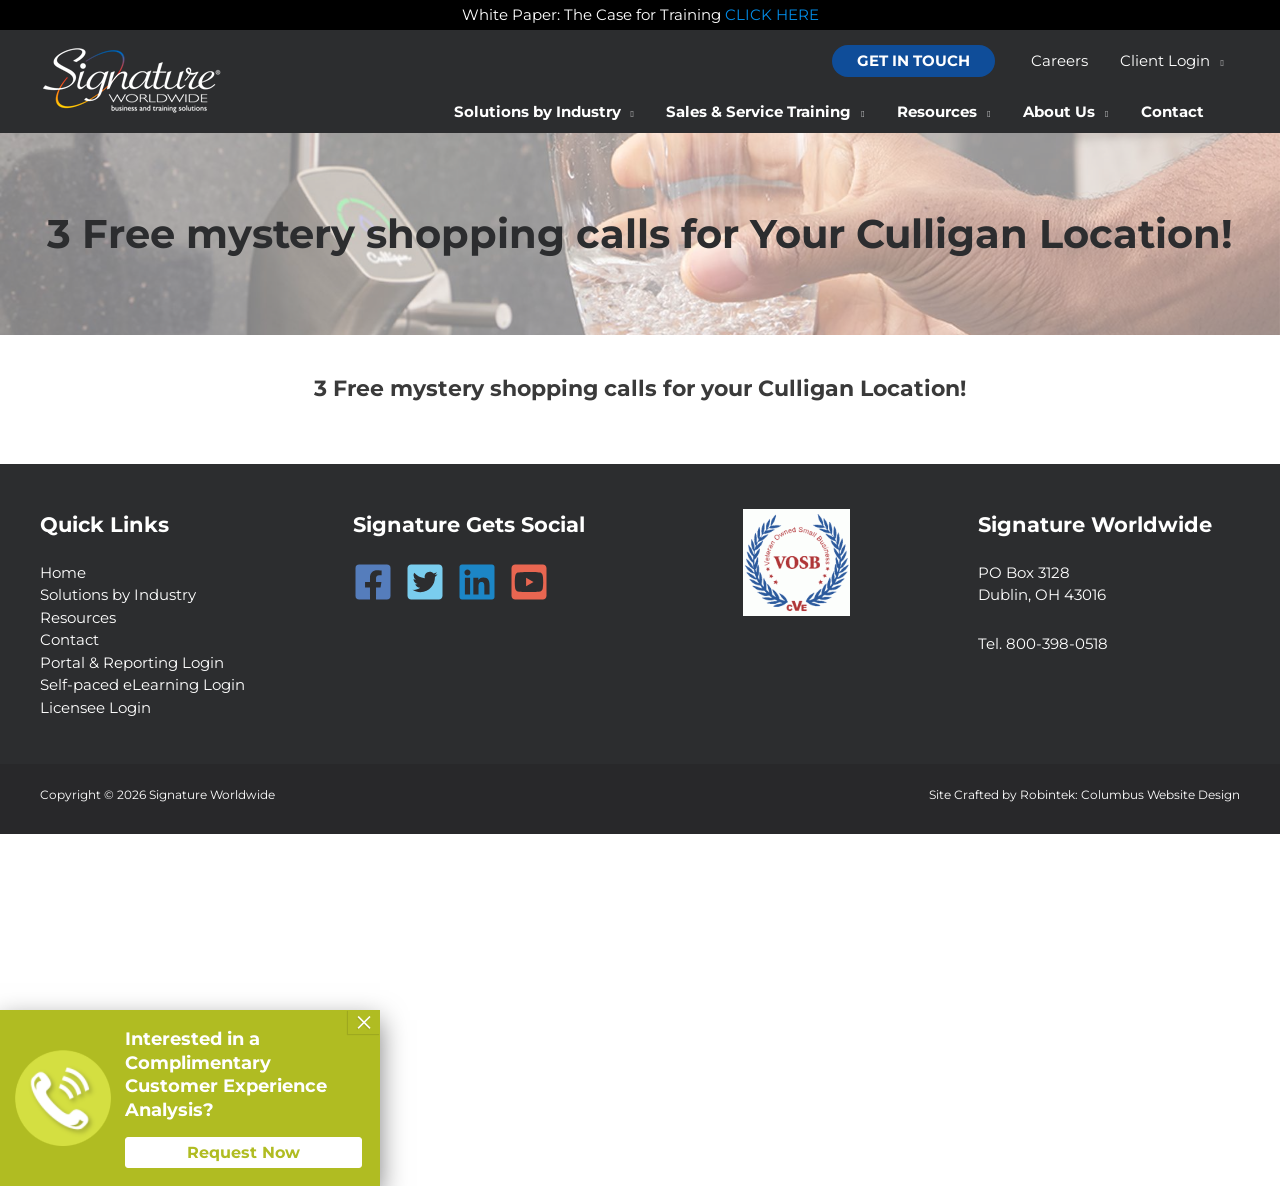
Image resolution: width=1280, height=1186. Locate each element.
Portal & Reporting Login (132, 662)
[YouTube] (529, 582)
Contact (69, 639)
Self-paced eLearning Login (142, 684)
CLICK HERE (772, 14)
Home (63, 572)
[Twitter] (425, 582)
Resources (78, 617)
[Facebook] (373, 582)
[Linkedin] (477, 582)
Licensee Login (95, 707)
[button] (918, 61)
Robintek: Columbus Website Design (1130, 794)
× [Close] (364, 1022)
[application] (1218, 61)
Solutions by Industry (118, 594)
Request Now (243, 1152)
